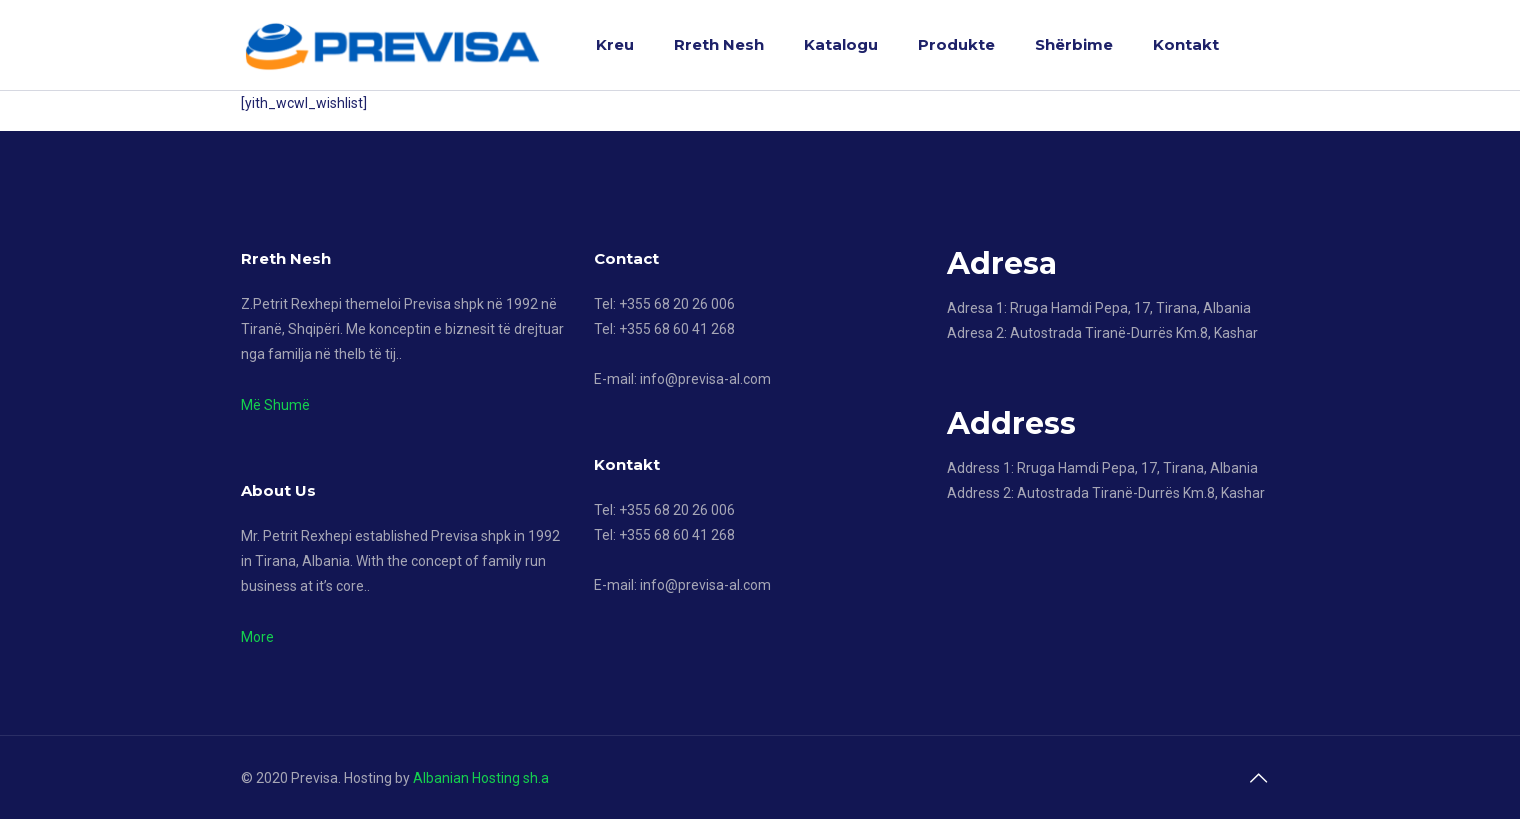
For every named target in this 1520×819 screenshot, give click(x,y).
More (257, 637)
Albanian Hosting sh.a (481, 778)
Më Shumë (275, 405)
